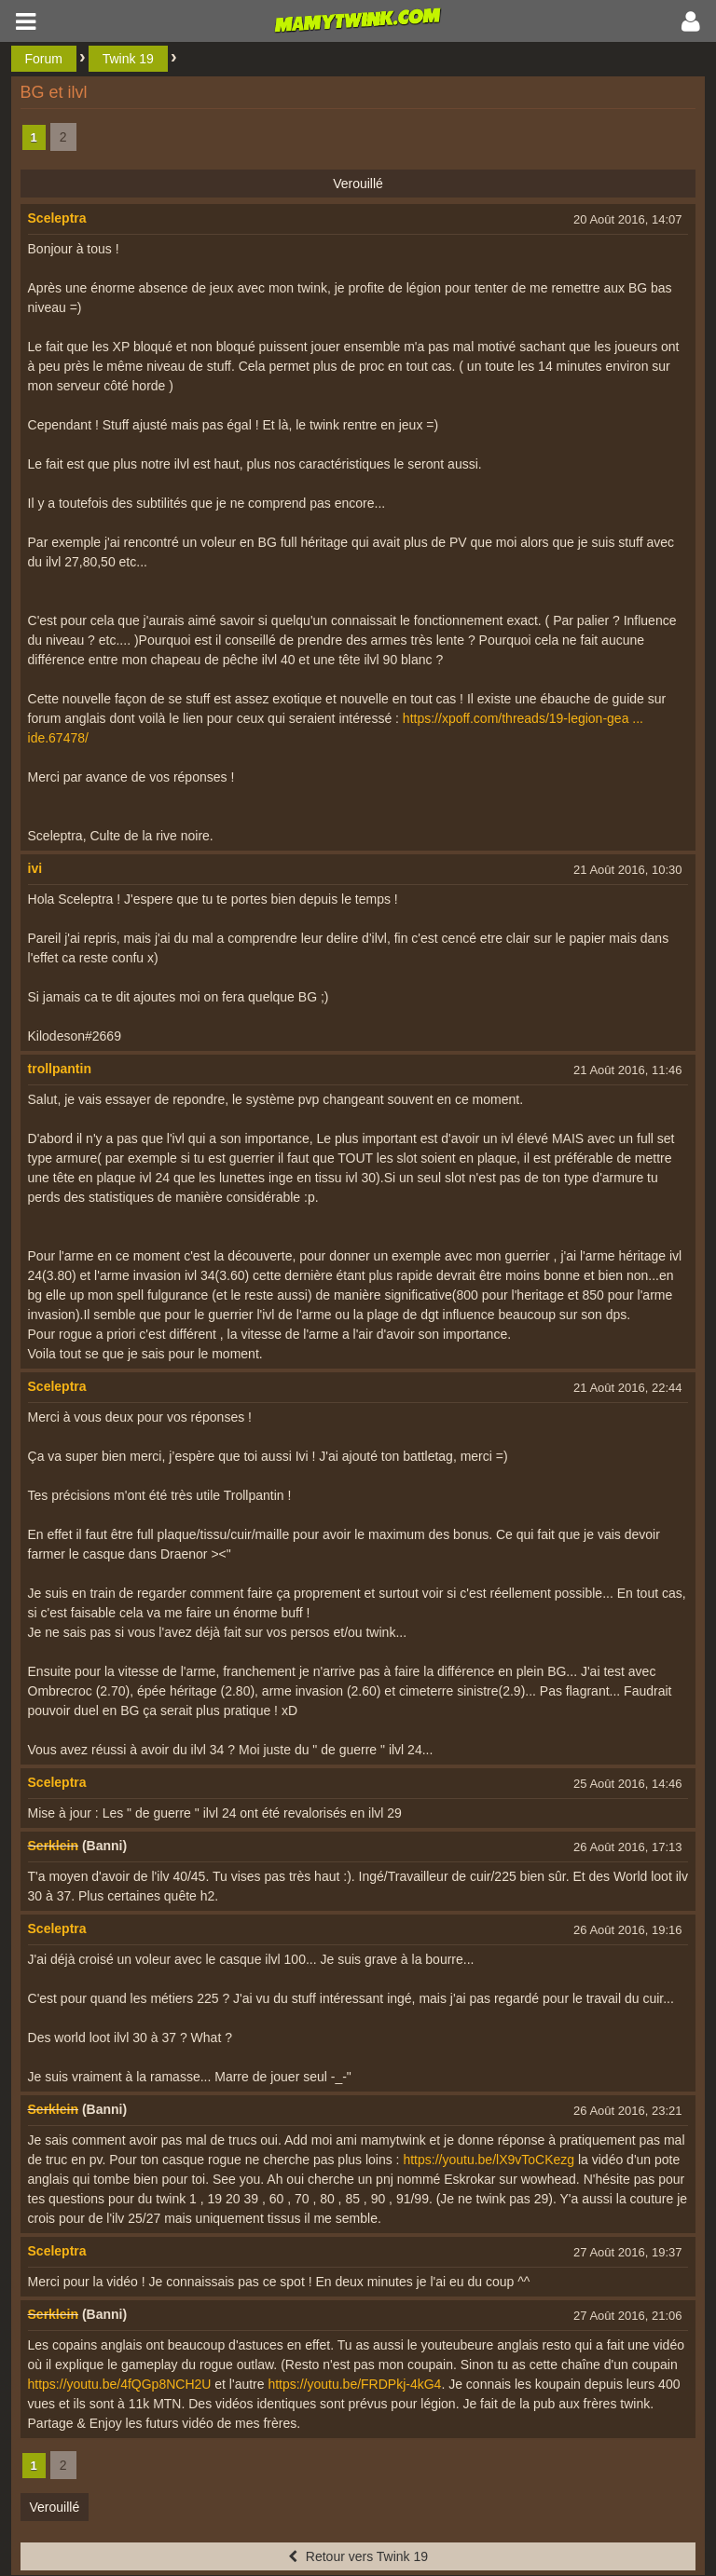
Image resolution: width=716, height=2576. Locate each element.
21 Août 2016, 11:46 (627, 1070)
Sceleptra (57, 218)
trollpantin (59, 1068)
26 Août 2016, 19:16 (627, 1930)
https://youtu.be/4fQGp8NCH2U (120, 2384)
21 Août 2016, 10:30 (627, 870)
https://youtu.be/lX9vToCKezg (488, 2159)
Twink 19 (128, 58)
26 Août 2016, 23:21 (627, 2111)
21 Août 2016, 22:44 (627, 1388)
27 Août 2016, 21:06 (627, 2316)
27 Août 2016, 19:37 (627, 2252)
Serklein (53, 1845)
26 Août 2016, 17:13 (627, 1847)
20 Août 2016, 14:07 (627, 219)
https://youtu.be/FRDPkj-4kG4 (354, 2384)
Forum (43, 58)
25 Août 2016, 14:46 (627, 1784)
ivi (35, 868)
